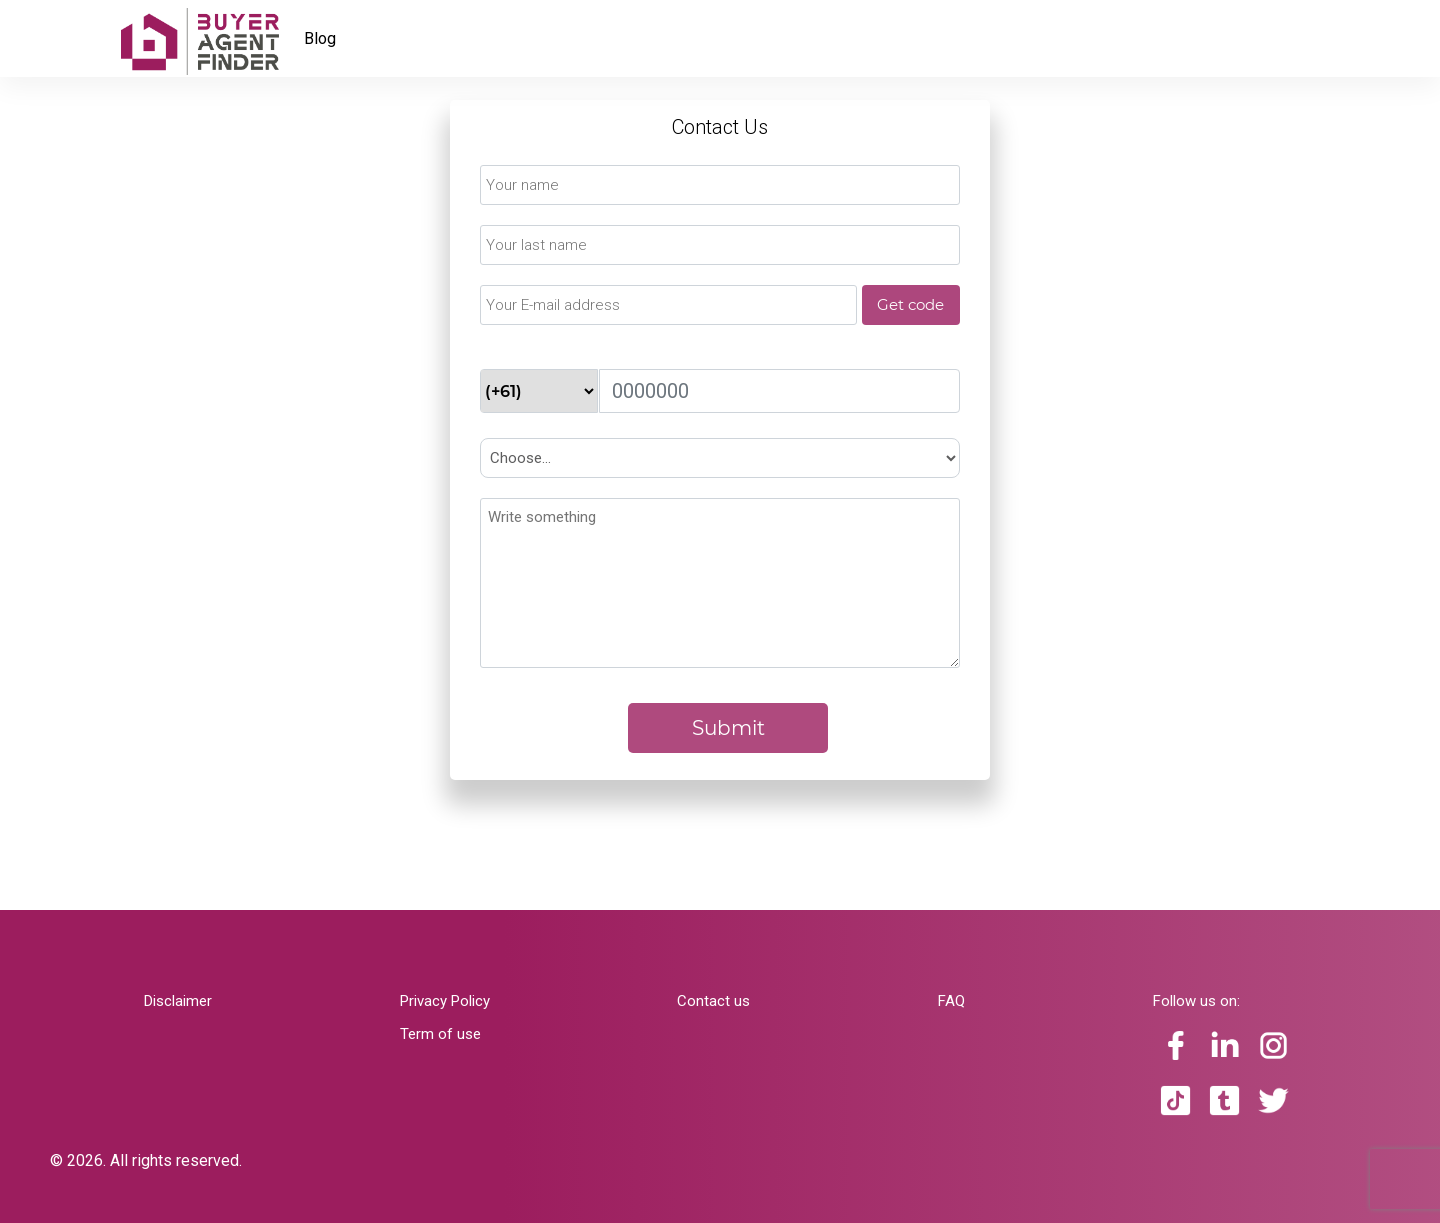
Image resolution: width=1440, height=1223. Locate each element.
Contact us (713, 1001)
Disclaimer (178, 1001)
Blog (320, 38)
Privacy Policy (445, 1001)
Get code (910, 304)
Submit (728, 728)
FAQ (951, 1001)
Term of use (440, 1034)
